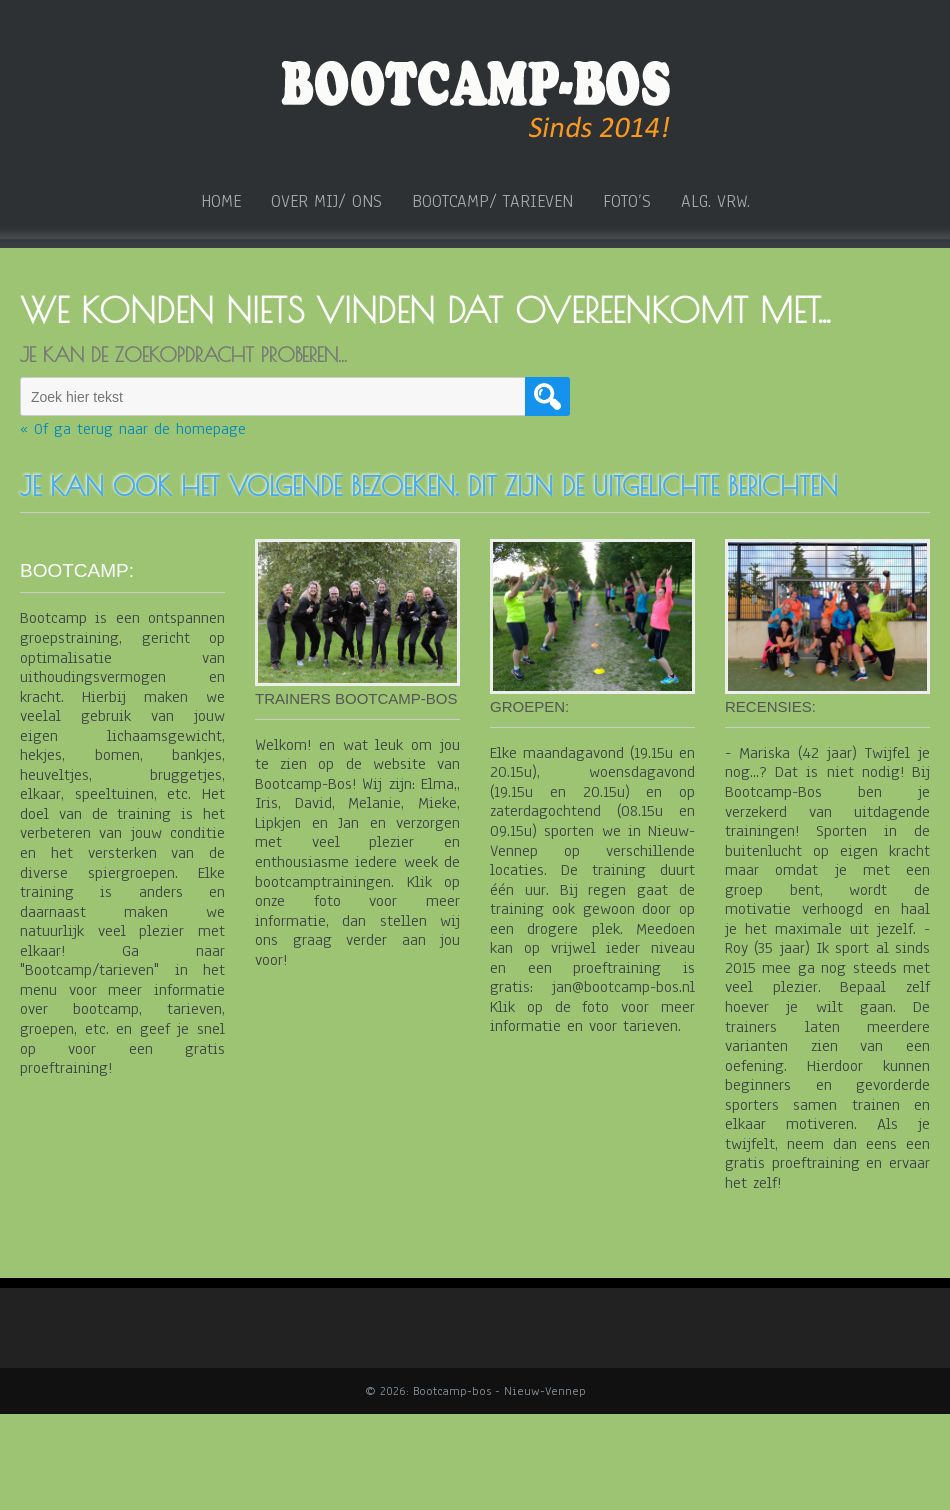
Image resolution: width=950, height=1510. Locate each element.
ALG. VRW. (715, 202)
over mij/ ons (326, 202)
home (221, 202)
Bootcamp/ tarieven (492, 202)
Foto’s (627, 202)
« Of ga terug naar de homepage (133, 430)
